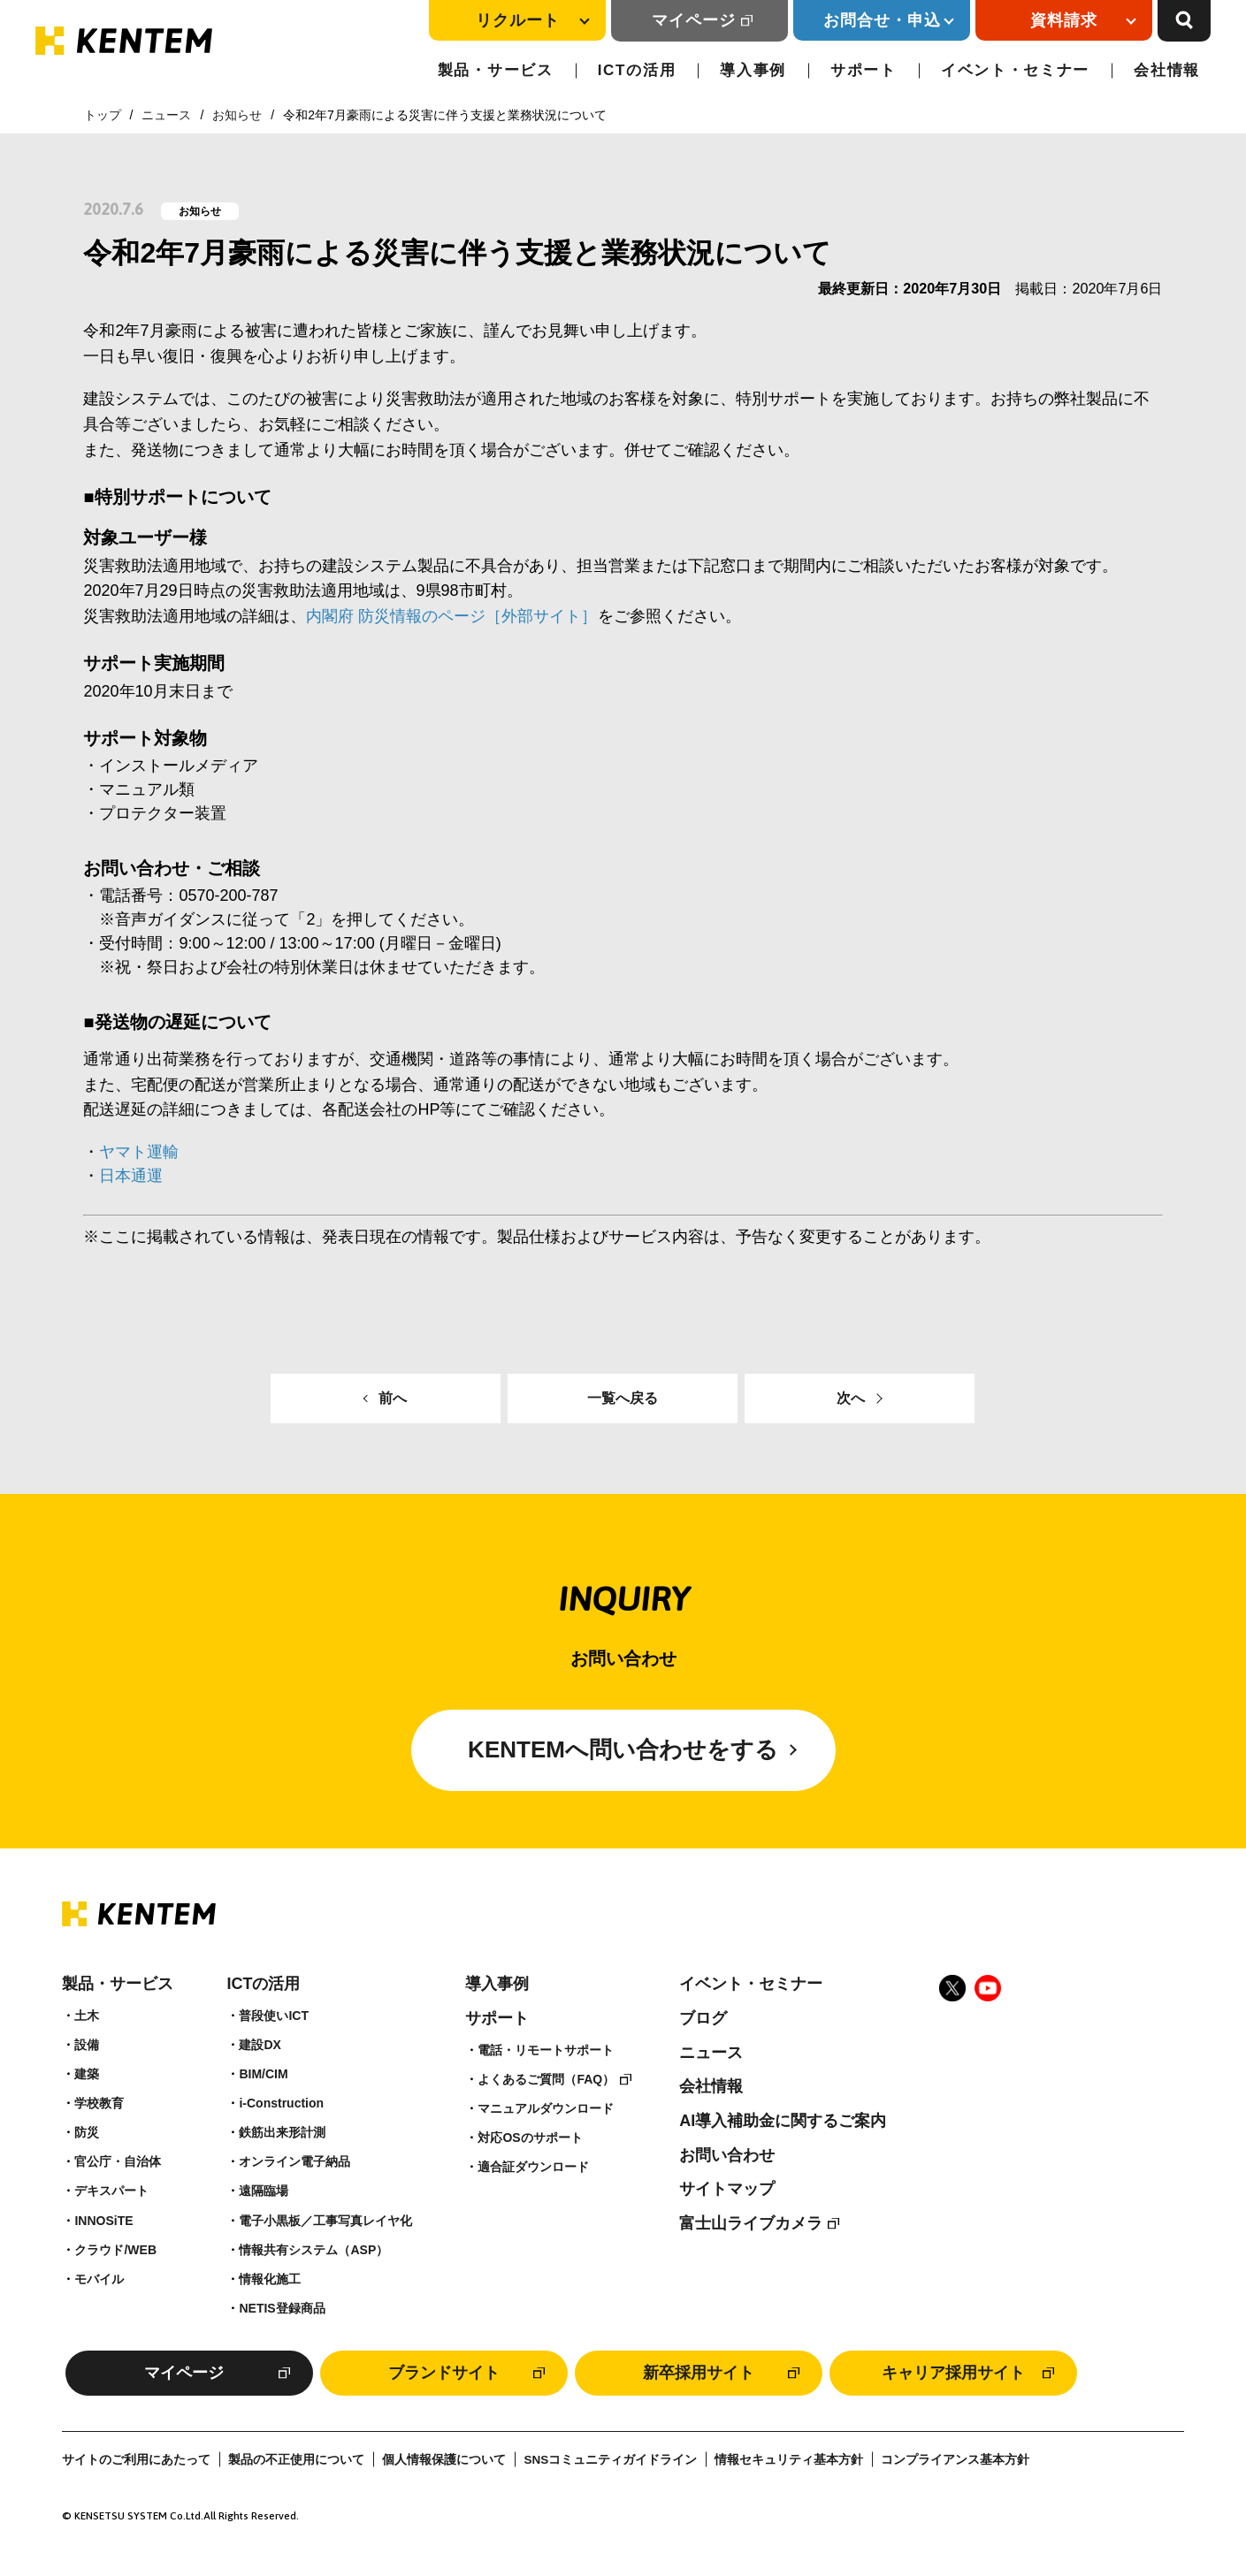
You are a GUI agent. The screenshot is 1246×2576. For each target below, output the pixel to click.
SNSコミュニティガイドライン (610, 2459)
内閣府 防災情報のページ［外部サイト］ (451, 616)
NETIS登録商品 (282, 2308)
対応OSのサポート (530, 2137)
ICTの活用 (637, 70)
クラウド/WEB (115, 2250)
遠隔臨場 (263, 2191)
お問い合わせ (727, 2155)
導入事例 (753, 70)
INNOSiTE (103, 2221)
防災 (86, 2132)
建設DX (259, 2045)
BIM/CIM (263, 2074)
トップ (102, 115)
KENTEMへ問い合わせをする (623, 1749)
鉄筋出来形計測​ (282, 2132)
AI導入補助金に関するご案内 (782, 2121)
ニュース (166, 115)
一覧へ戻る (622, 1398)
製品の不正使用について (296, 2459)
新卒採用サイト (698, 2373)
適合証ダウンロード (533, 2167)
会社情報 (1167, 70)
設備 (86, 2045)
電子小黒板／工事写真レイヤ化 (325, 2221)
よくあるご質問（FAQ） (546, 2079)
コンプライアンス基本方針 (955, 2459)
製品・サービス (496, 70)
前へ (392, 1398)
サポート (863, 70)
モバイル (99, 2279)
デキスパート (111, 2191)
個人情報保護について (444, 2459)
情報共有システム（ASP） (313, 2250)
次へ (851, 1398)
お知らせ (237, 115)
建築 (86, 2074)
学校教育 (99, 2103)
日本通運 (131, 1176)
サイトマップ (727, 2189)
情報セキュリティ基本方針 (789, 2459)
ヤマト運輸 (139, 1152)
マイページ (694, 20)
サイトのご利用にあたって (136, 2459)
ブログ (703, 2018)
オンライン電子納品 (294, 2161)
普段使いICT (274, 2015)
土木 (86, 2015)
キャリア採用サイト (953, 2373)
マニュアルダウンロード (546, 2108)
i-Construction (281, 2103)
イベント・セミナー (1015, 70)
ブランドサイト (444, 2373)
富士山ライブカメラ (750, 2223)
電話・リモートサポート (546, 2050)
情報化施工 (270, 2279)
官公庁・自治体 (117, 2161)
